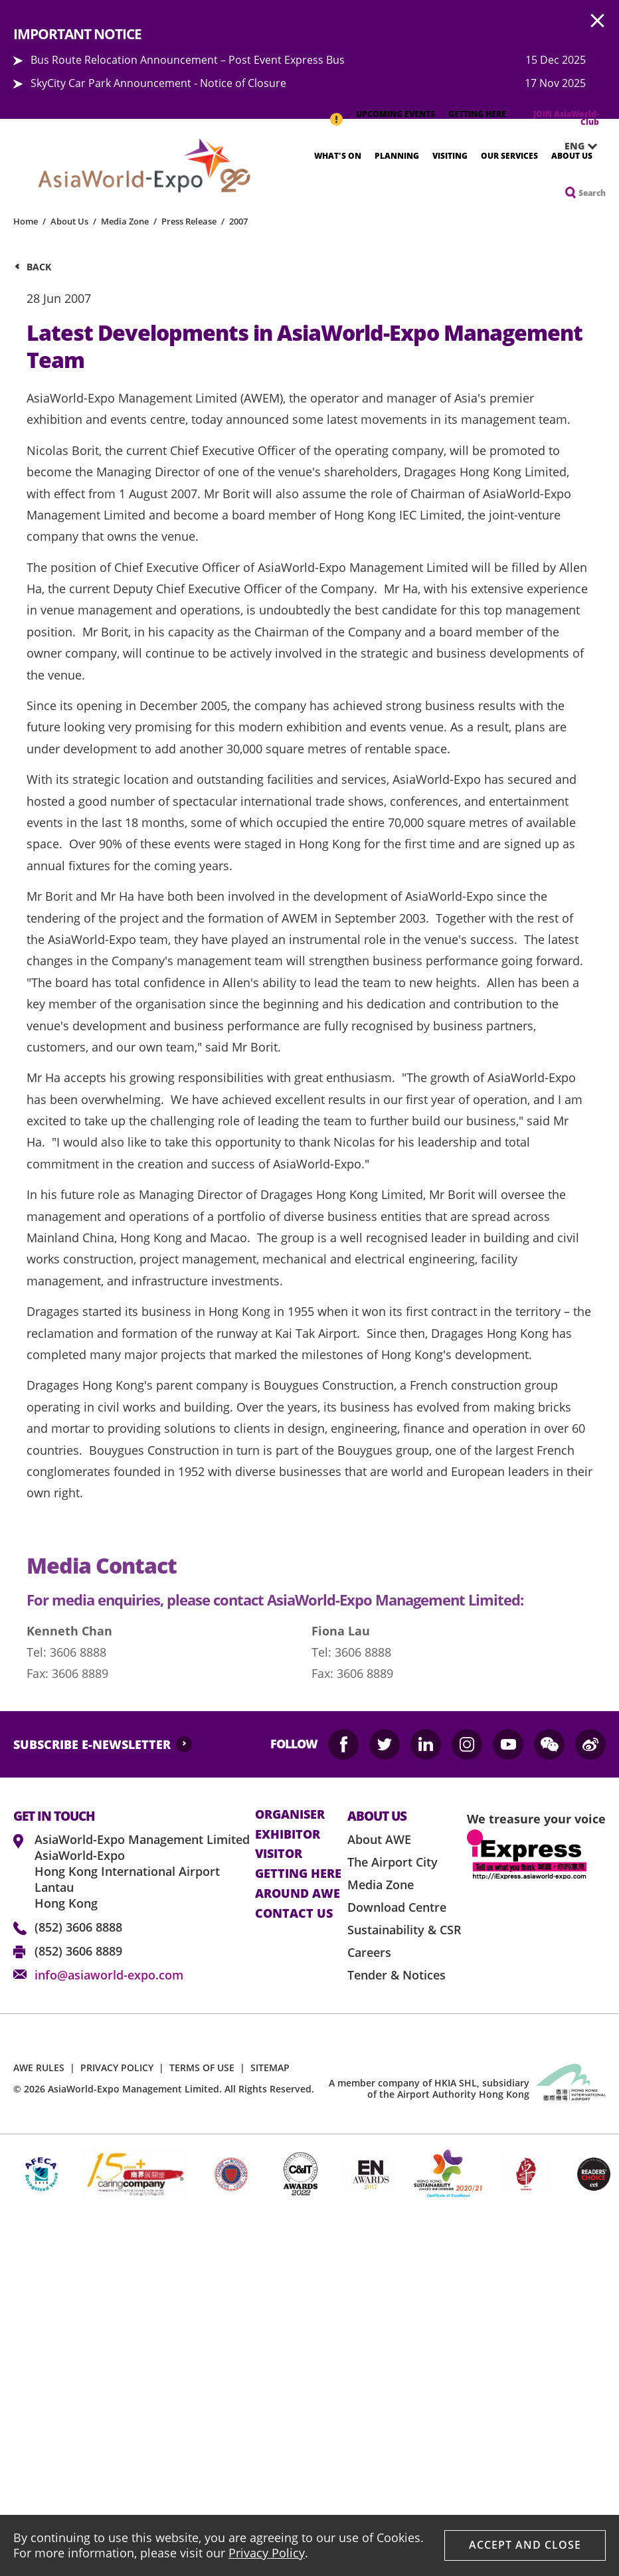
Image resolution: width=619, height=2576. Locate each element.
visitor (278, 1854)
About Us (571, 155)
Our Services (509, 155)
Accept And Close (525, 2544)
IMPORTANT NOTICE (336, 112)
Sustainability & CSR (404, 1930)
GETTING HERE (477, 114)
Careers (369, 1952)
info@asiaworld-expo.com (109, 1975)
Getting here (298, 1874)
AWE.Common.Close (598, 21)
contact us (294, 1913)
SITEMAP (270, 2067)
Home (25, 221)
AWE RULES (38, 2067)
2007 (238, 221)
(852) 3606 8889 (78, 1951)
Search (592, 193)
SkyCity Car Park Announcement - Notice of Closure (158, 83)
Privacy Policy (266, 2553)
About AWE (379, 1839)
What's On (337, 155)
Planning (397, 155)
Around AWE (297, 1893)
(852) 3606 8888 (78, 1927)
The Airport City (392, 1862)
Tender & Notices (396, 1975)
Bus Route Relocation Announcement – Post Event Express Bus (188, 59)
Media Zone (125, 221)
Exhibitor (287, 1834)
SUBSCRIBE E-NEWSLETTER (92, 1744)
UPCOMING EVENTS (395, 114)
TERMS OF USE (201, 2067)
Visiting (450, 155)
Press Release (189, 221)
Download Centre (396, 1907)
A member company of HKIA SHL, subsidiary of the (429, 2088)
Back (39, 266)
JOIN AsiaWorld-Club (566, 118)
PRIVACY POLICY (116, 2067)
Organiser (290, 1814)
